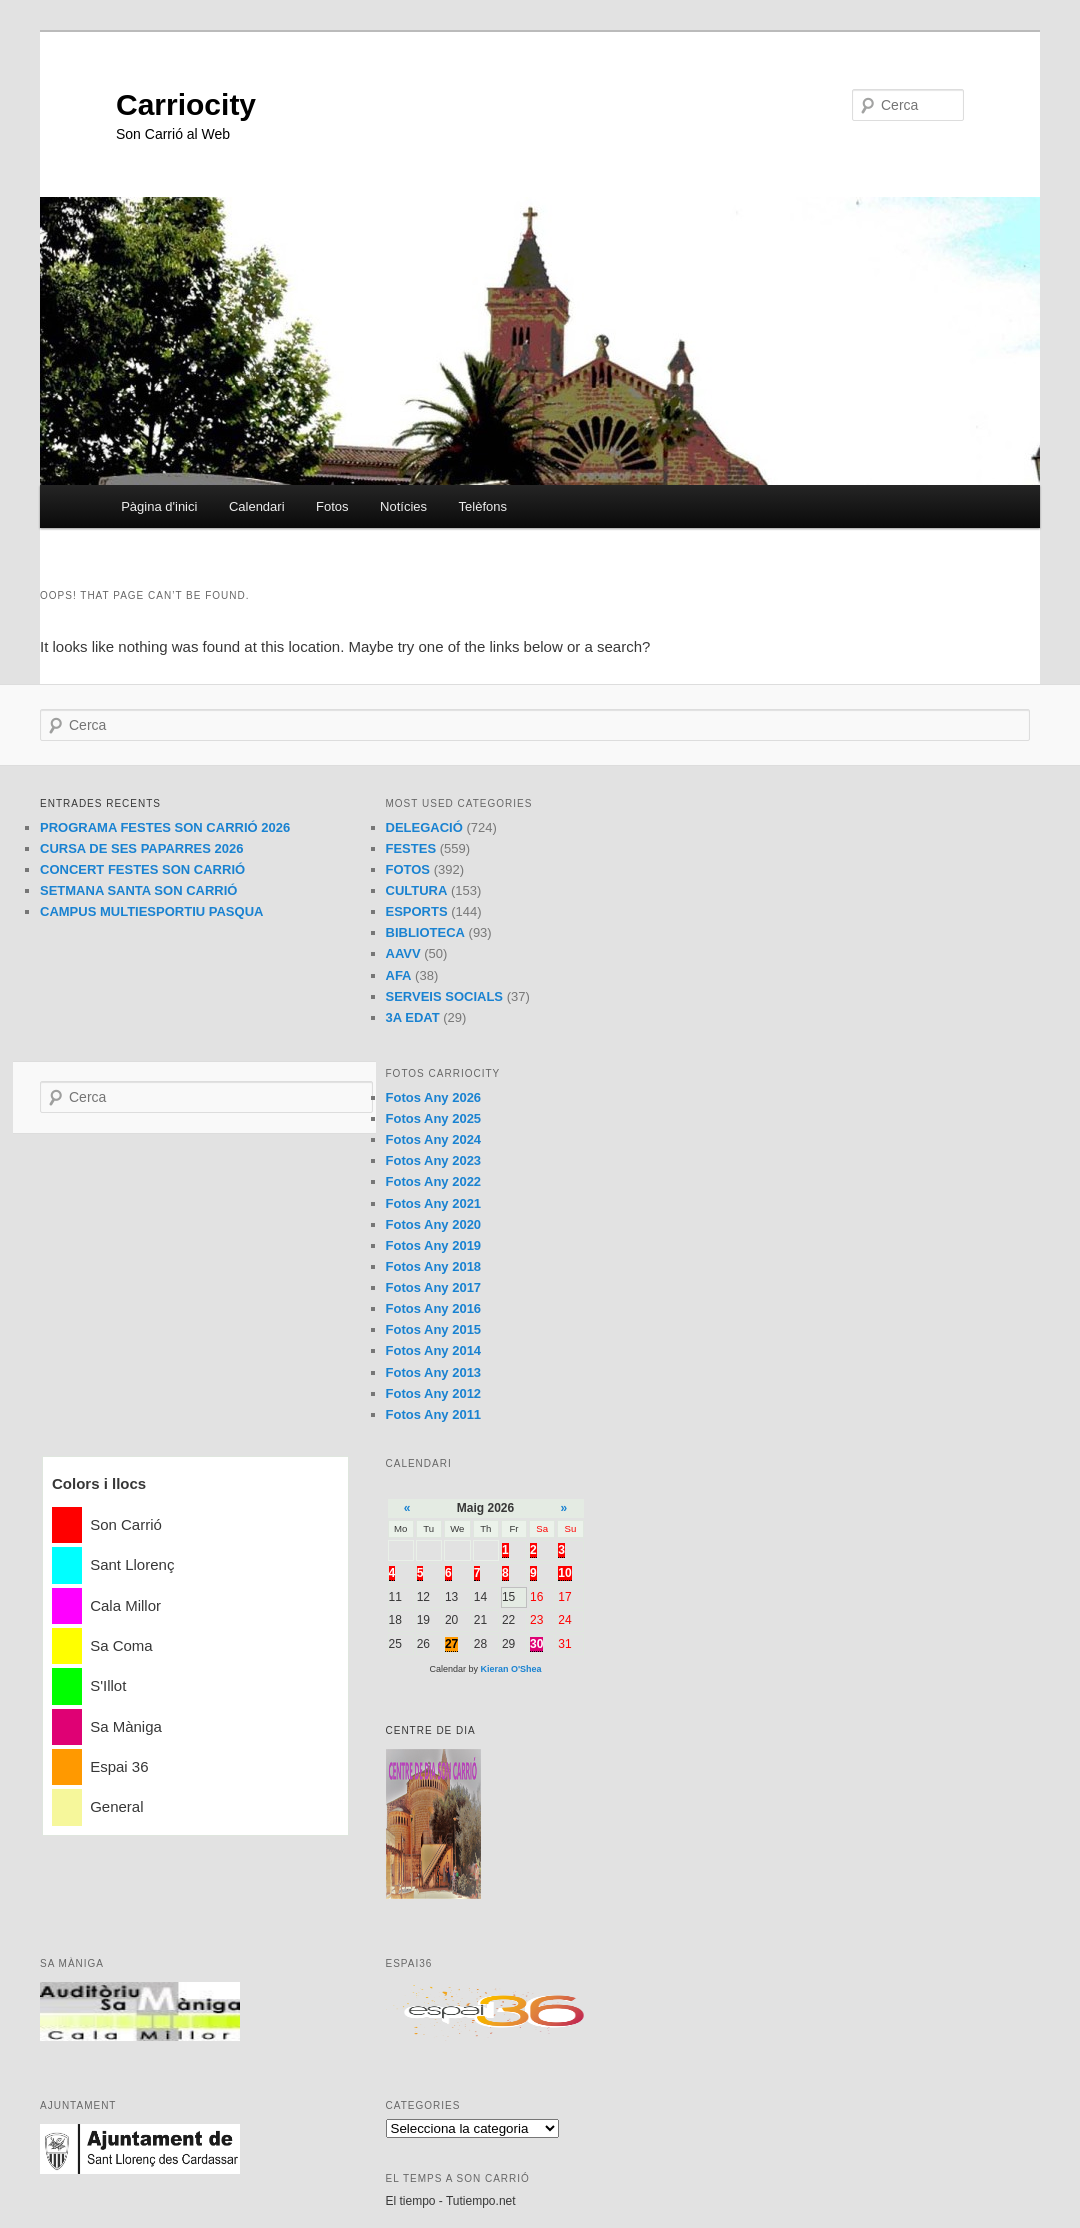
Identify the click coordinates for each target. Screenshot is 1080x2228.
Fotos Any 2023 (434, 1160)
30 (536, 1644)
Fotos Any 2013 (434, 1372)
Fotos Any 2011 (434, 1414)
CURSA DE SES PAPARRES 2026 (142, 848)
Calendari (257, 506)
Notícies (403, 506)
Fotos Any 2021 (434, 1203)
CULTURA (417, 890)
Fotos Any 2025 (434, 1118)
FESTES (411, 848)
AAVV (403, 953)
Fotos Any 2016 (434, 1308)
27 (451, 1644)
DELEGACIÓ (424, 827)
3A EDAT (413, 1017)
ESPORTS (417, 911)
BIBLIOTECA (425, 932)
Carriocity (186, 104)
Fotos (332, 506)
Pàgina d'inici (159, 506)
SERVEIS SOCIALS (445, 996)
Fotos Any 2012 (434, 1393)
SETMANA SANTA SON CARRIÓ (138, 890)
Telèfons (483, 506)
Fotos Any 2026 (434, 1097)
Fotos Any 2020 (434, 1224)
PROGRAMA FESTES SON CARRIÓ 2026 (165, 827)
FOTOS (408, 869)
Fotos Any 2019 (434, 1245)
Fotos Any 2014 (434, 1350)
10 (564, 1573)
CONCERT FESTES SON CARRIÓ (142, 869)
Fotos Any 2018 (434, 1266)
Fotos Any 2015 (434, 1329)
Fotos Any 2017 (434, 1287)
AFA (399, 975)
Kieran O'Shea (510, 1669)
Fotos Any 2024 (434, 1139)
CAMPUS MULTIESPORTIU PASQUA (151, 911)
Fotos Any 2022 (434, 1181)
